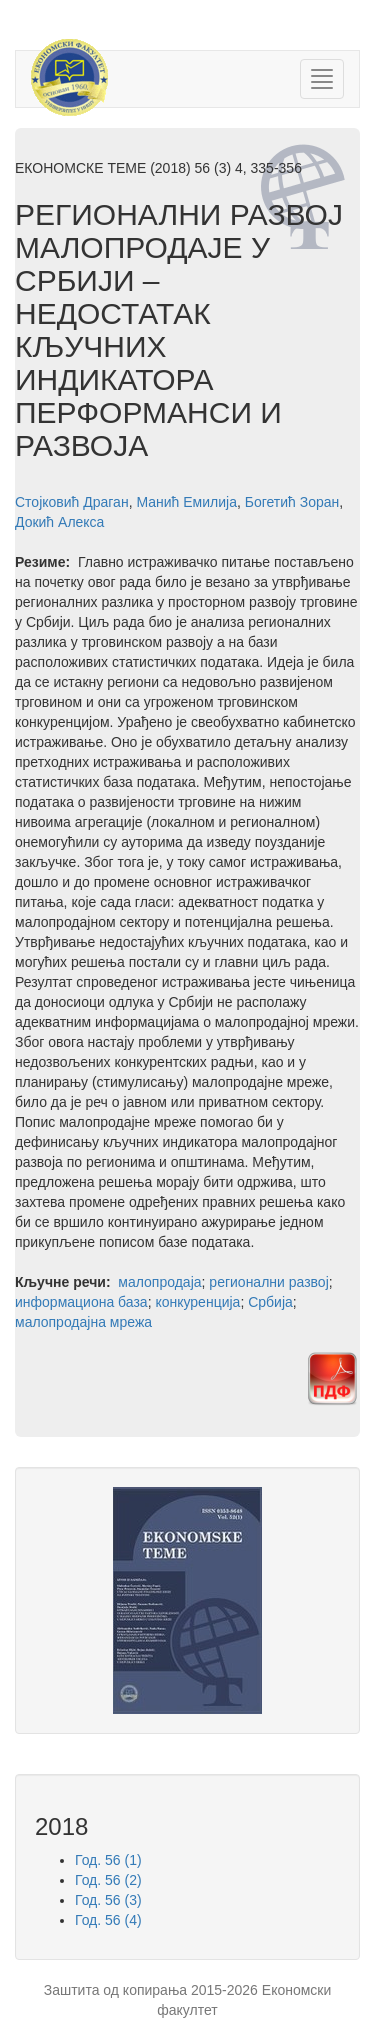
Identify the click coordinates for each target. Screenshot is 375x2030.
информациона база (81, 1302)
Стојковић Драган (72, 502)
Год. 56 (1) (108, 1860)
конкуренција (197, 1302)
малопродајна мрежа (83, 1322)
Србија (270, 1302)
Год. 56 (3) (108, 1900)
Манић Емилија (186, 502)
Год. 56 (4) (108, 1920)
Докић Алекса (59, 522)
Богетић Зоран (292, 502)
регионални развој (268, 1282)
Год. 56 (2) (108, 1880)
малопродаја (159, 1282)
